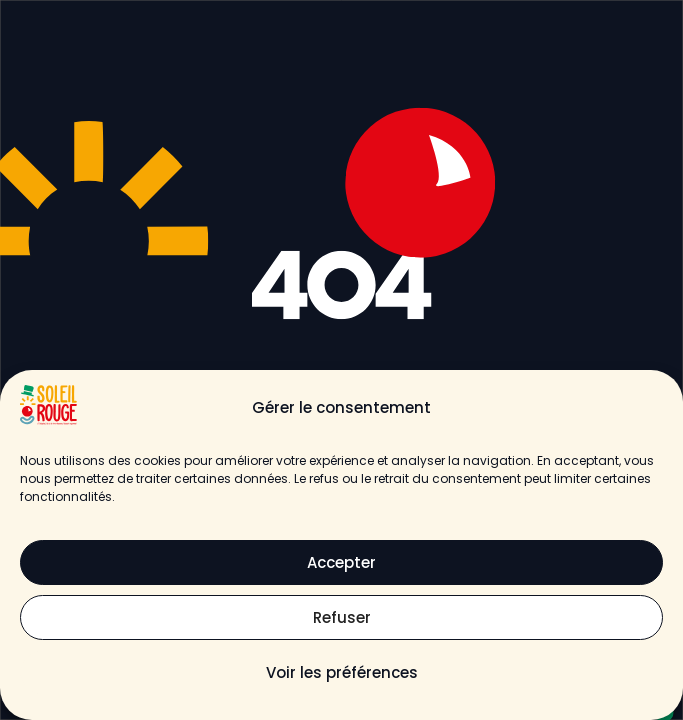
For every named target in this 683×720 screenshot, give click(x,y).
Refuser (342, 617)
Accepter (341, 562)
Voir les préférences (342, 672)
